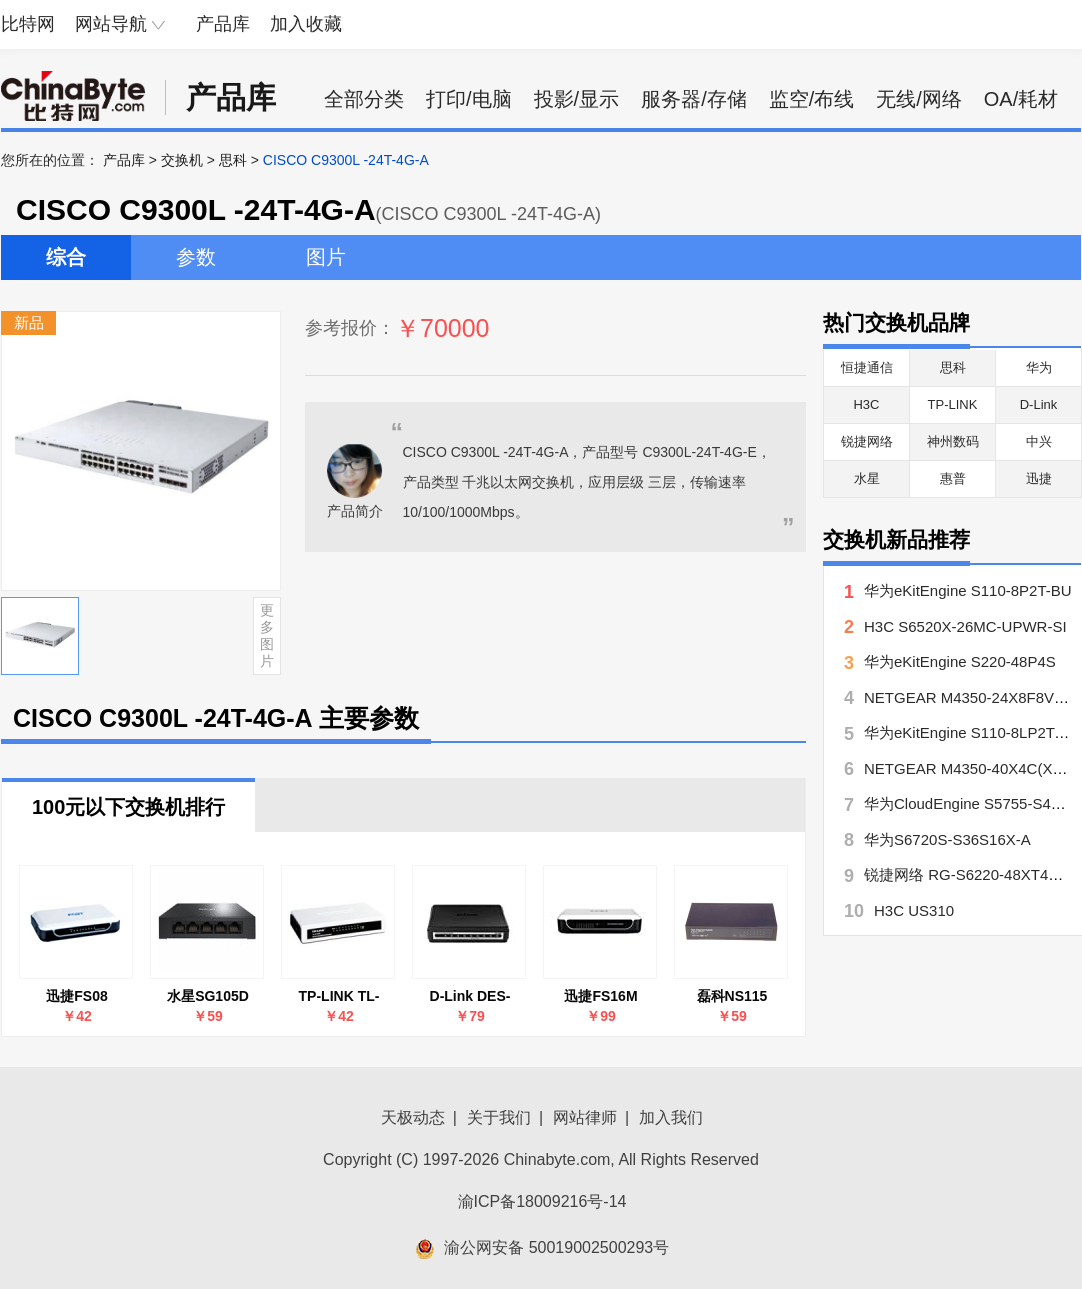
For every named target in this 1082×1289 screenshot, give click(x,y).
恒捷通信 (867, 367)
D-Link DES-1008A (470, 996)
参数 (196, 257)
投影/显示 (577, 99)
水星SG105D (208, 996)
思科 (233, 160)
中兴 (1039, 441)
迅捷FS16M (600, 996)
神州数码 (953, 441)
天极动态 (413, 1117)
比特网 (28, 24)
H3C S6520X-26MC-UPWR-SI (965, 626)
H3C (866, 404)
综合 (66, 257)
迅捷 (1039, 478)
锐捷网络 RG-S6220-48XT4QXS (972, 874)
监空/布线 (812, 99)
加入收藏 (306, 24)
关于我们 (499, 1117)
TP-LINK (953, 404)
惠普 (953, 478)
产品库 (223, 24)
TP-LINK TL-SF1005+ (339, 996)
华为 (1039, 367)
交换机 (182, 160)
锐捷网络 (867, 441)
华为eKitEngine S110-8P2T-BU (968, 590)
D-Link (1039, 404)
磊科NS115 (732, 996)
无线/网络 (919, 99)
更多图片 (267, 635)
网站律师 (585, 1117)
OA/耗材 (1021, 99)
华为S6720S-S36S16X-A (947, 839)
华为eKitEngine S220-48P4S (960, 661)
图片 (326, 257)
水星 (867, 478)
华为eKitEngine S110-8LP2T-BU (972, 732)
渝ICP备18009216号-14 (542, 1201)
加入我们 (671, 1117)
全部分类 (364, 99)
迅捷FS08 (76, 996)
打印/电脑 (469, 99)
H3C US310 (914, 910)
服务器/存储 (694, 99)
